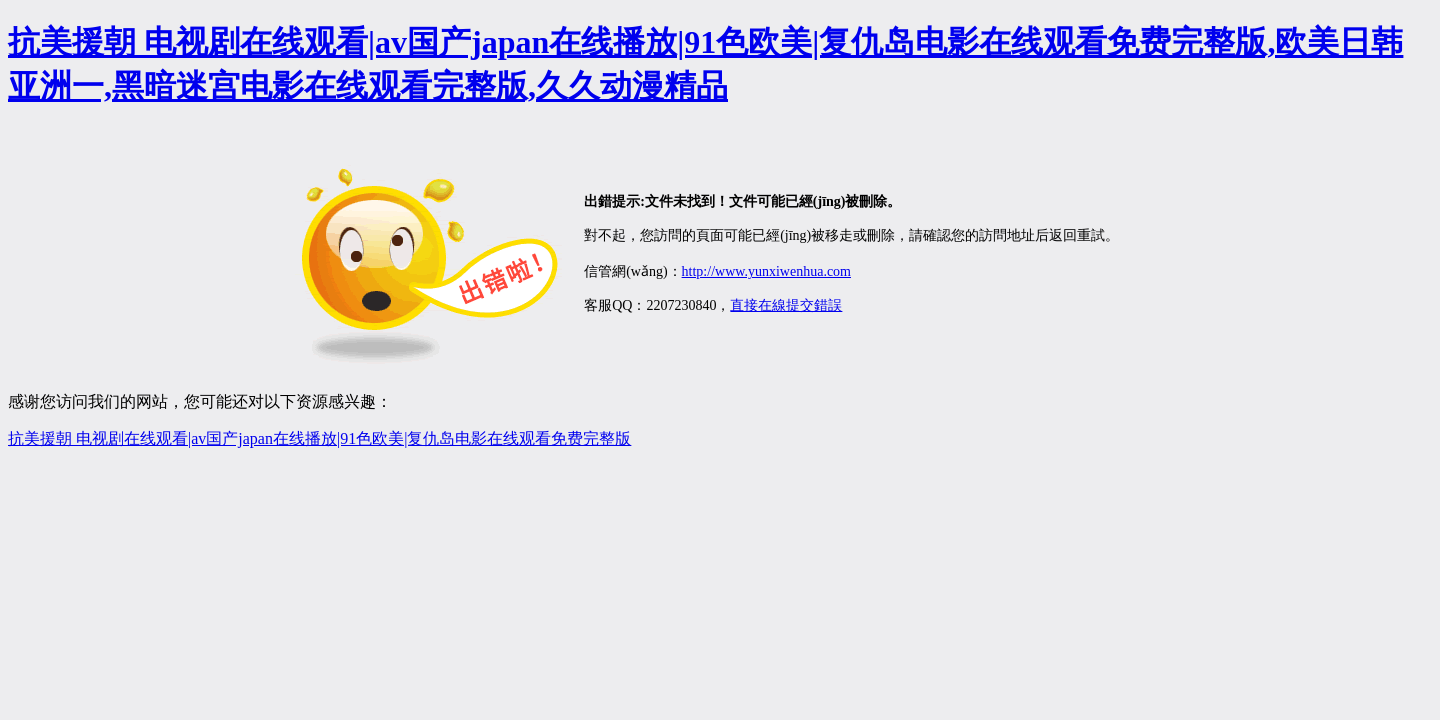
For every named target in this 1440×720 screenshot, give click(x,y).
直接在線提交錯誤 (786, 305)
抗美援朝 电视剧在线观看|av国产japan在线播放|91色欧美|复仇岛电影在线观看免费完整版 (319, 438)
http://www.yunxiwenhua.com (766, 271)
